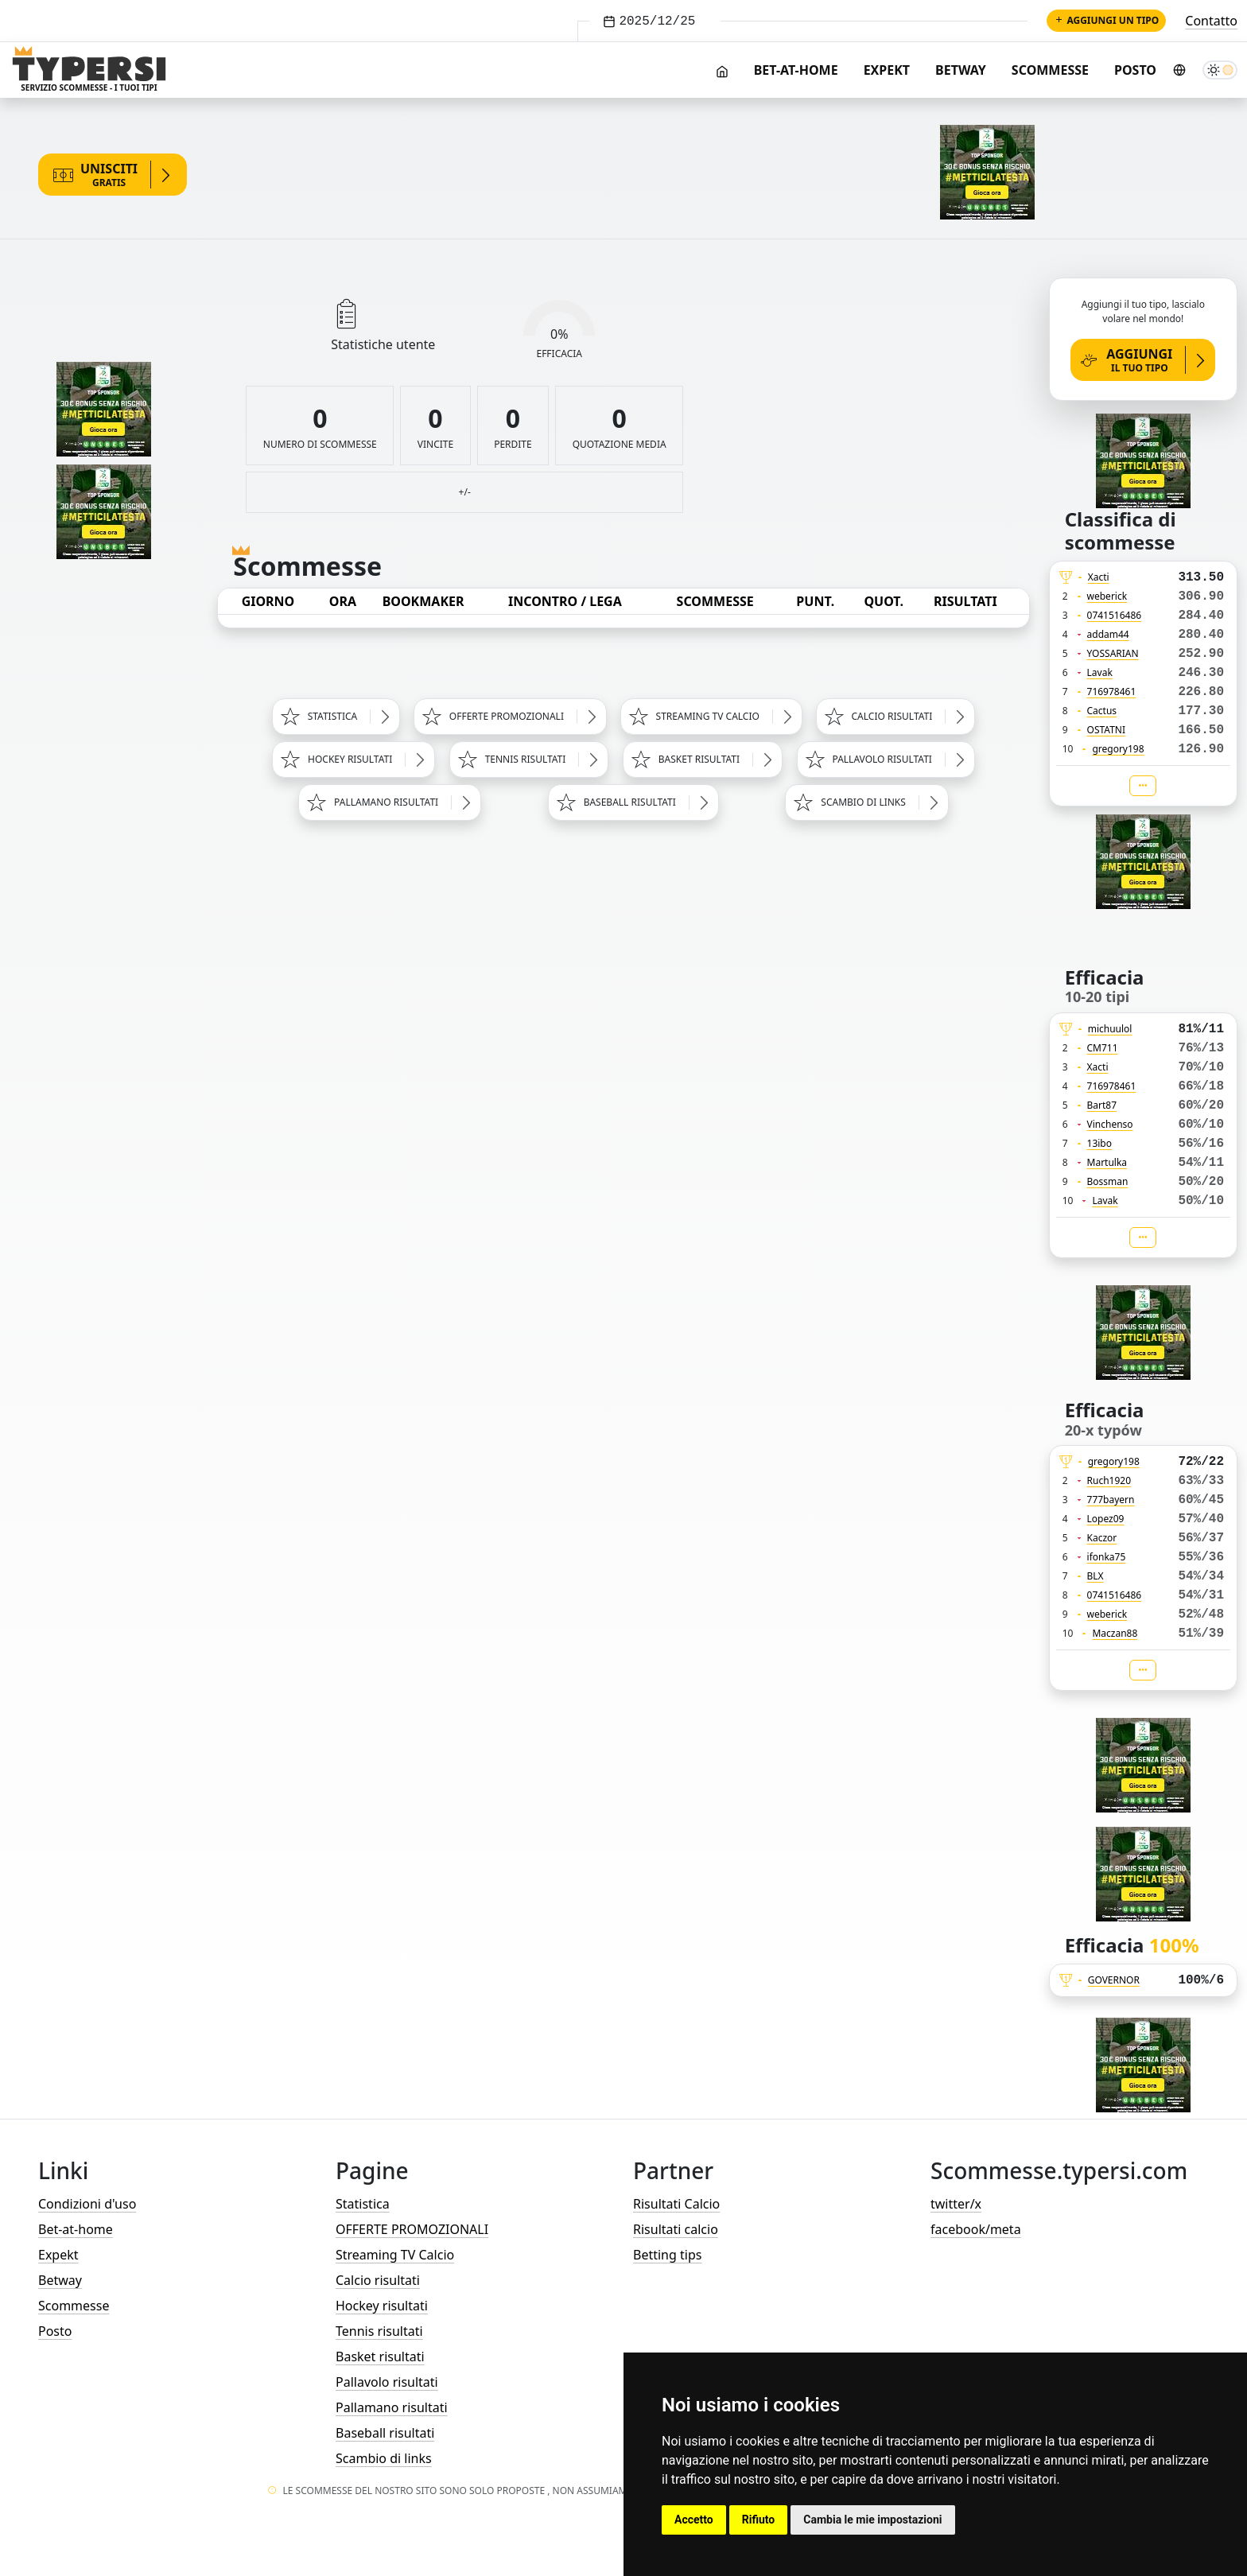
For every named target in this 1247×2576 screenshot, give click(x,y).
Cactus (1102, 710)
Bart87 (1102, 1105)
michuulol (1110, 1028)
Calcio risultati (378, 2280)
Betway (960, 70)
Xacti (1098, 577)
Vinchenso (1110, 1124)
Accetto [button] (693, 2519)
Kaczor (1102, 1537)
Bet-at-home (796, 70)
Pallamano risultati (392, 2407)
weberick (1107, 596)
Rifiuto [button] (758, 2519)
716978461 (1111, 691)
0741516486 (1114, 615)
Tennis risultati (379, 2331)
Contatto (1211, 20)
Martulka (1107, 1162)
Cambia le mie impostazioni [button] (872, 2519)
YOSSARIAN (1113, 653)
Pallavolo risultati (387, 2382)
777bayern (1111, 1499)
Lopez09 (1106, 1518)
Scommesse (1050, 70)
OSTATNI (1106, 729)
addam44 (1108, 634)
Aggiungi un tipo (1106, 20)
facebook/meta (975, 2229)
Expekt (887, 70)
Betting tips (667, 2254)
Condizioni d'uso (87, 2204)
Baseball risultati (385, 2433)
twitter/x (955, 2204)
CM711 (1102, 1048)
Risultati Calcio (676, 2204)
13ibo (1099, 1143)
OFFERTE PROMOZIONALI (412, 2229)
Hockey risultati (382, 2305)
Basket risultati (380, 2356)
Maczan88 (1114, 1633)
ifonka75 (1106, 1557)
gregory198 (1118, 749)
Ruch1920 (1109, 1480)
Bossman (1108, 1181)
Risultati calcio (675, 2229)
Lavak (1100, 672)
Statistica (363, 2204)
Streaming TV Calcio (395, 2254)
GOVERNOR (1114, 1980)
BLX (1095, 1576)
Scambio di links (384, 2458)
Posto (1135, 70)
